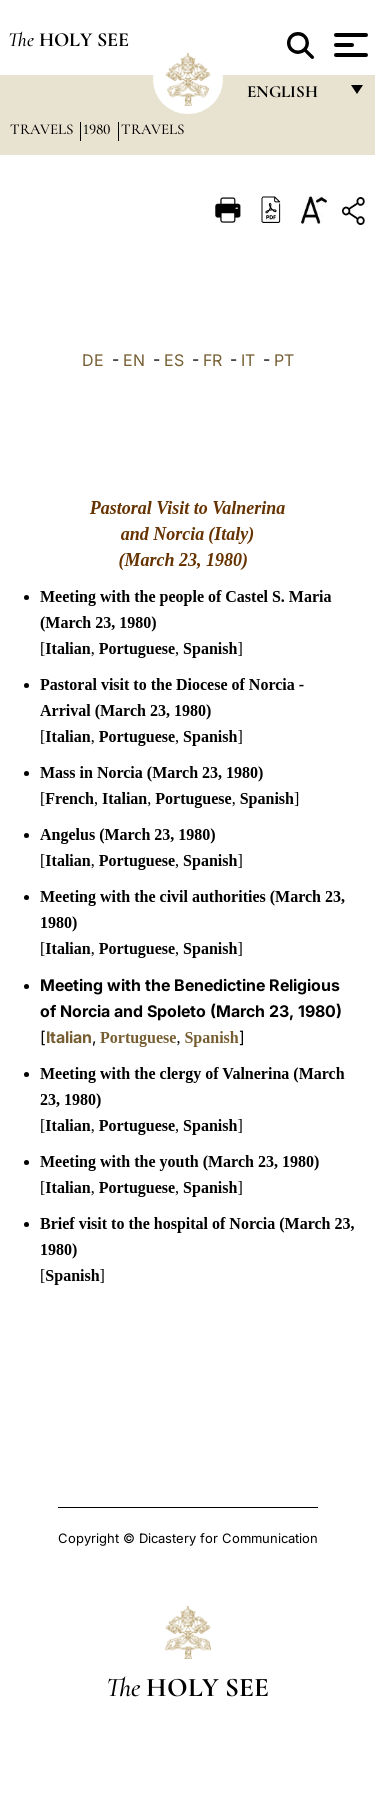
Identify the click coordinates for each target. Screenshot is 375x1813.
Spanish (210, 648)
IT (248, 360)
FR (212, 360)
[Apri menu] (348, 45)
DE (93, 360)
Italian (67, 648)
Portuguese (137, 648)
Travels (43, 129)
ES (174, 360)
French (69, 798)
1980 (99, 129)
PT (284, 360)
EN (134, 360)
